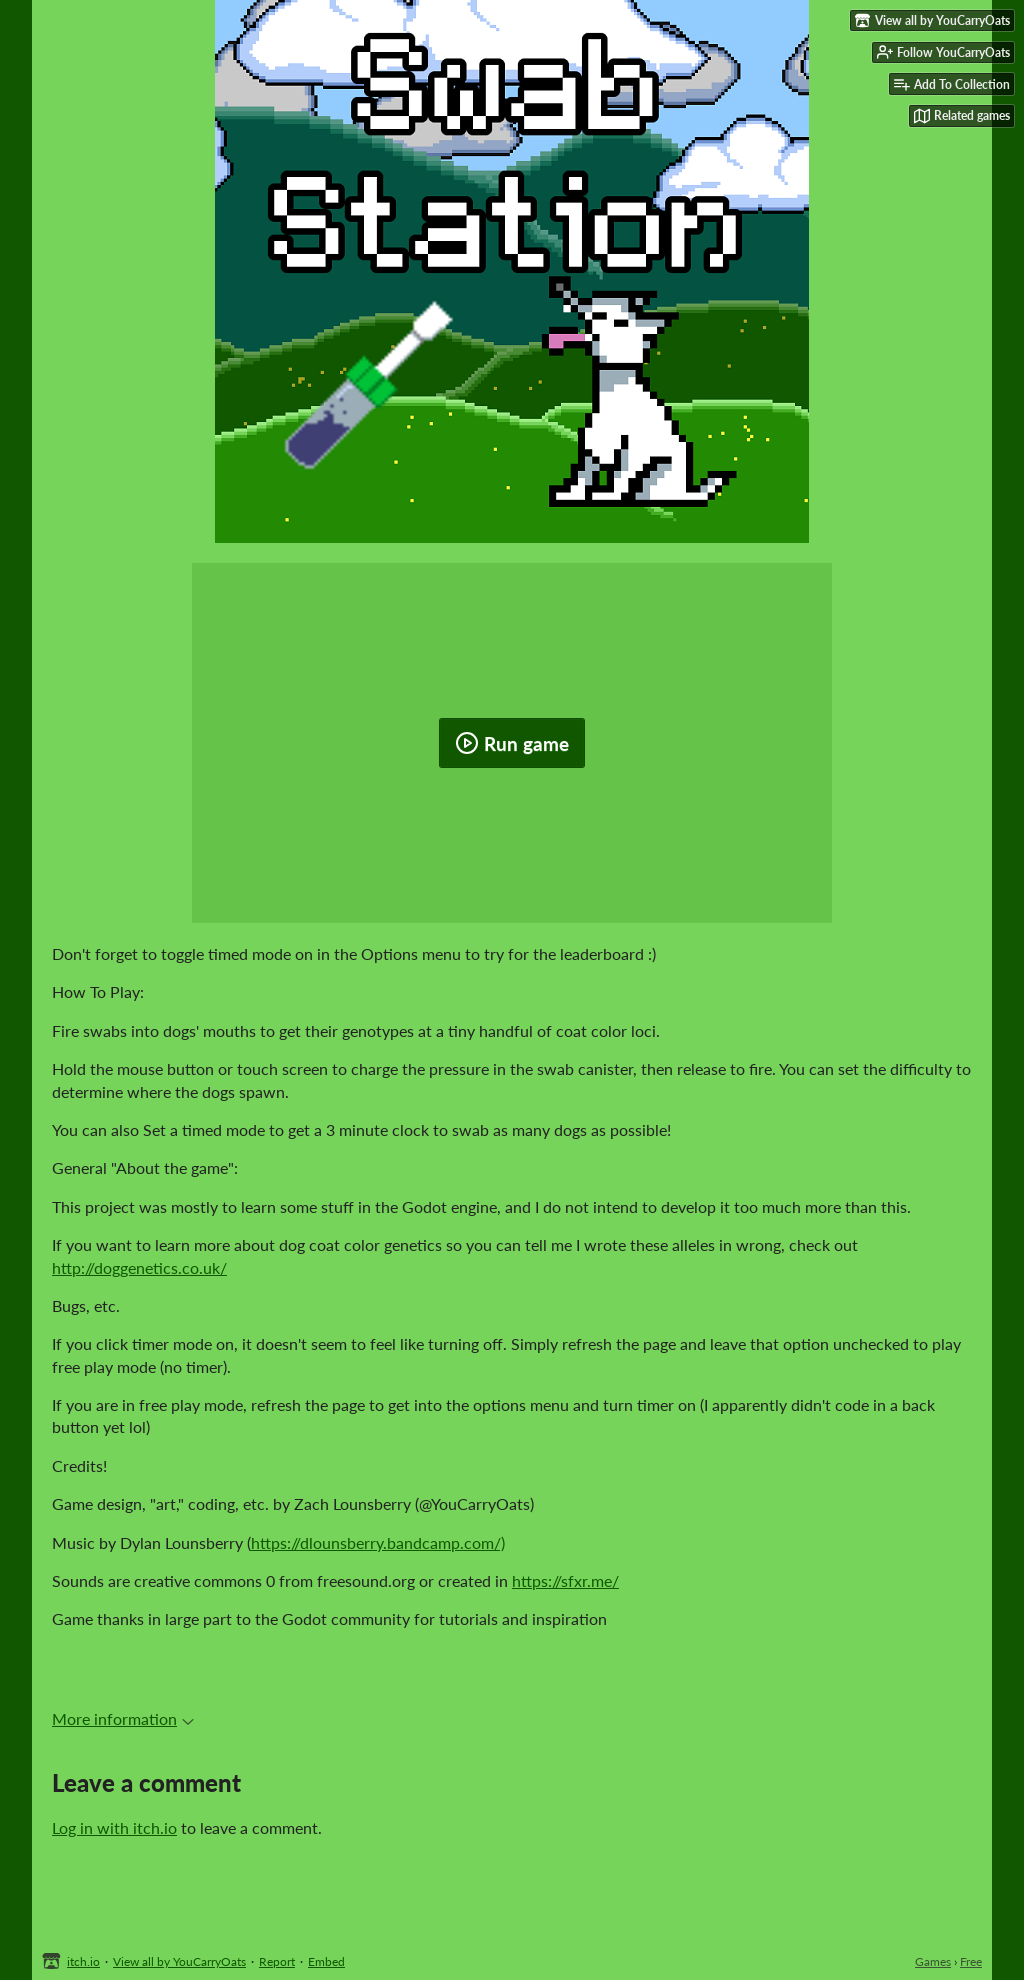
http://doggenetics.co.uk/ (139, 1267)
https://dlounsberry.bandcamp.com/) (378, 1542)
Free (971, 1961)
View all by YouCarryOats (179, 1961)
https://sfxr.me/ (565, 1580)
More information (123, 1718)
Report (277, 1961)
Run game (512, 743)
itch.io (83, 1961)
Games (933, 1961)
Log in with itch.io (114, 1827)
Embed (326, 1961)
